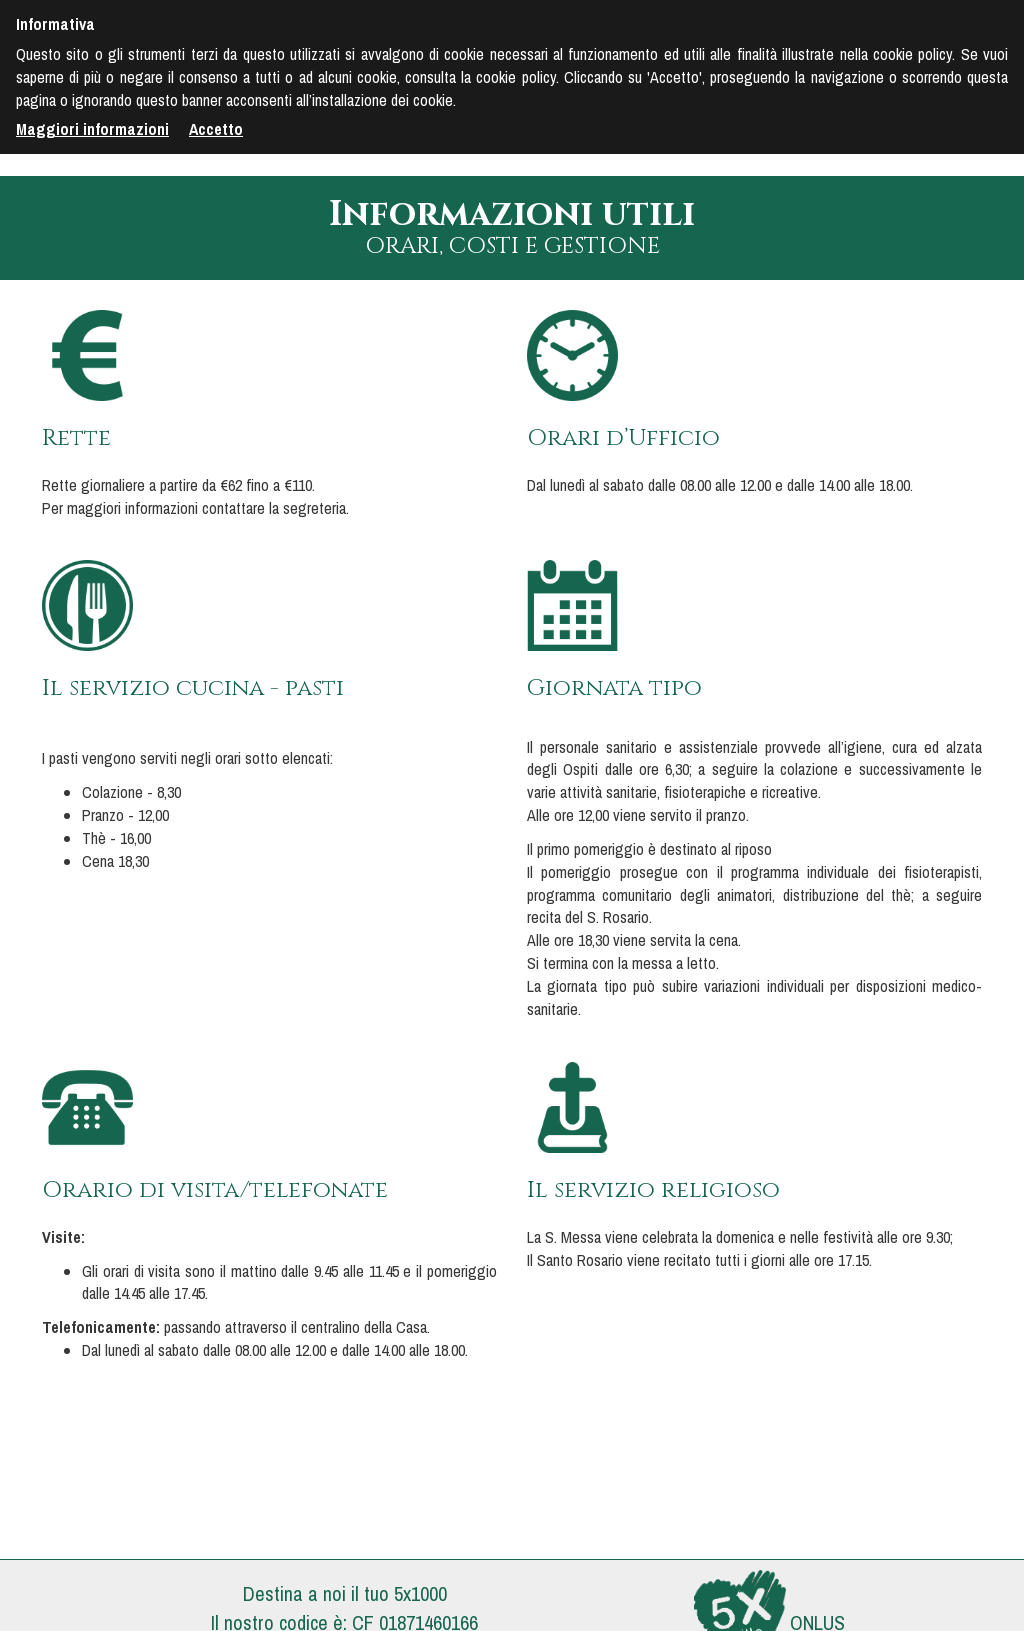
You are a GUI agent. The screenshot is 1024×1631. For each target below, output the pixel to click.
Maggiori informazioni (92, 129)
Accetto (216, 129)
